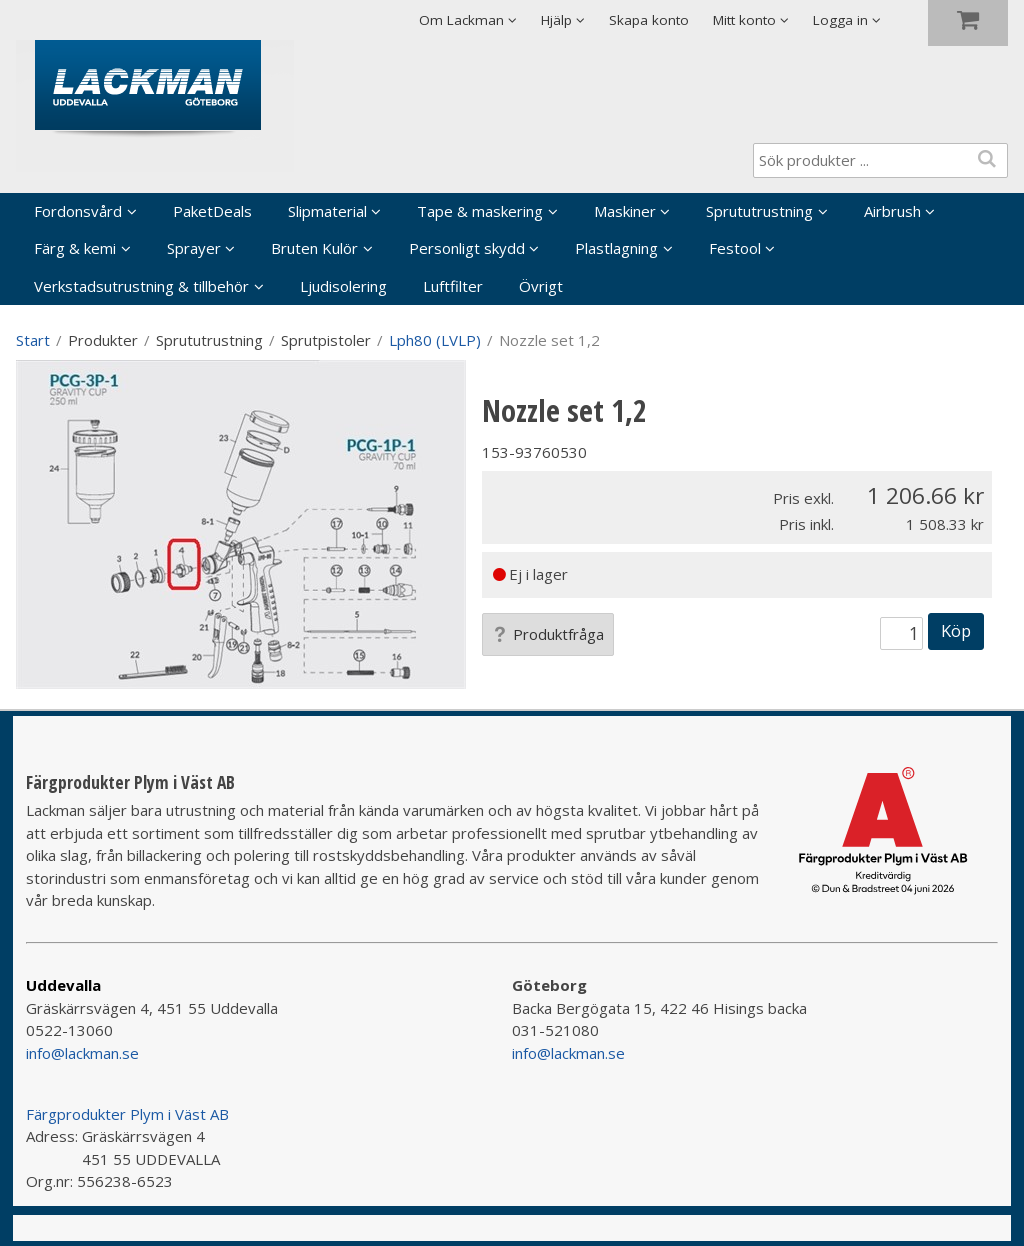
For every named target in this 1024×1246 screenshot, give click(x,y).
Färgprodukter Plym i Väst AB (127, 1114)
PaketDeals (212, 211)
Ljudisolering (343, 286)
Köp (956, 630)
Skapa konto (649, 20)
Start (33, 340)
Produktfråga (548, 634)
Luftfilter (453, 286)
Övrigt (541, 286)
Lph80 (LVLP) (435, 340)
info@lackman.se (82, 1053)
